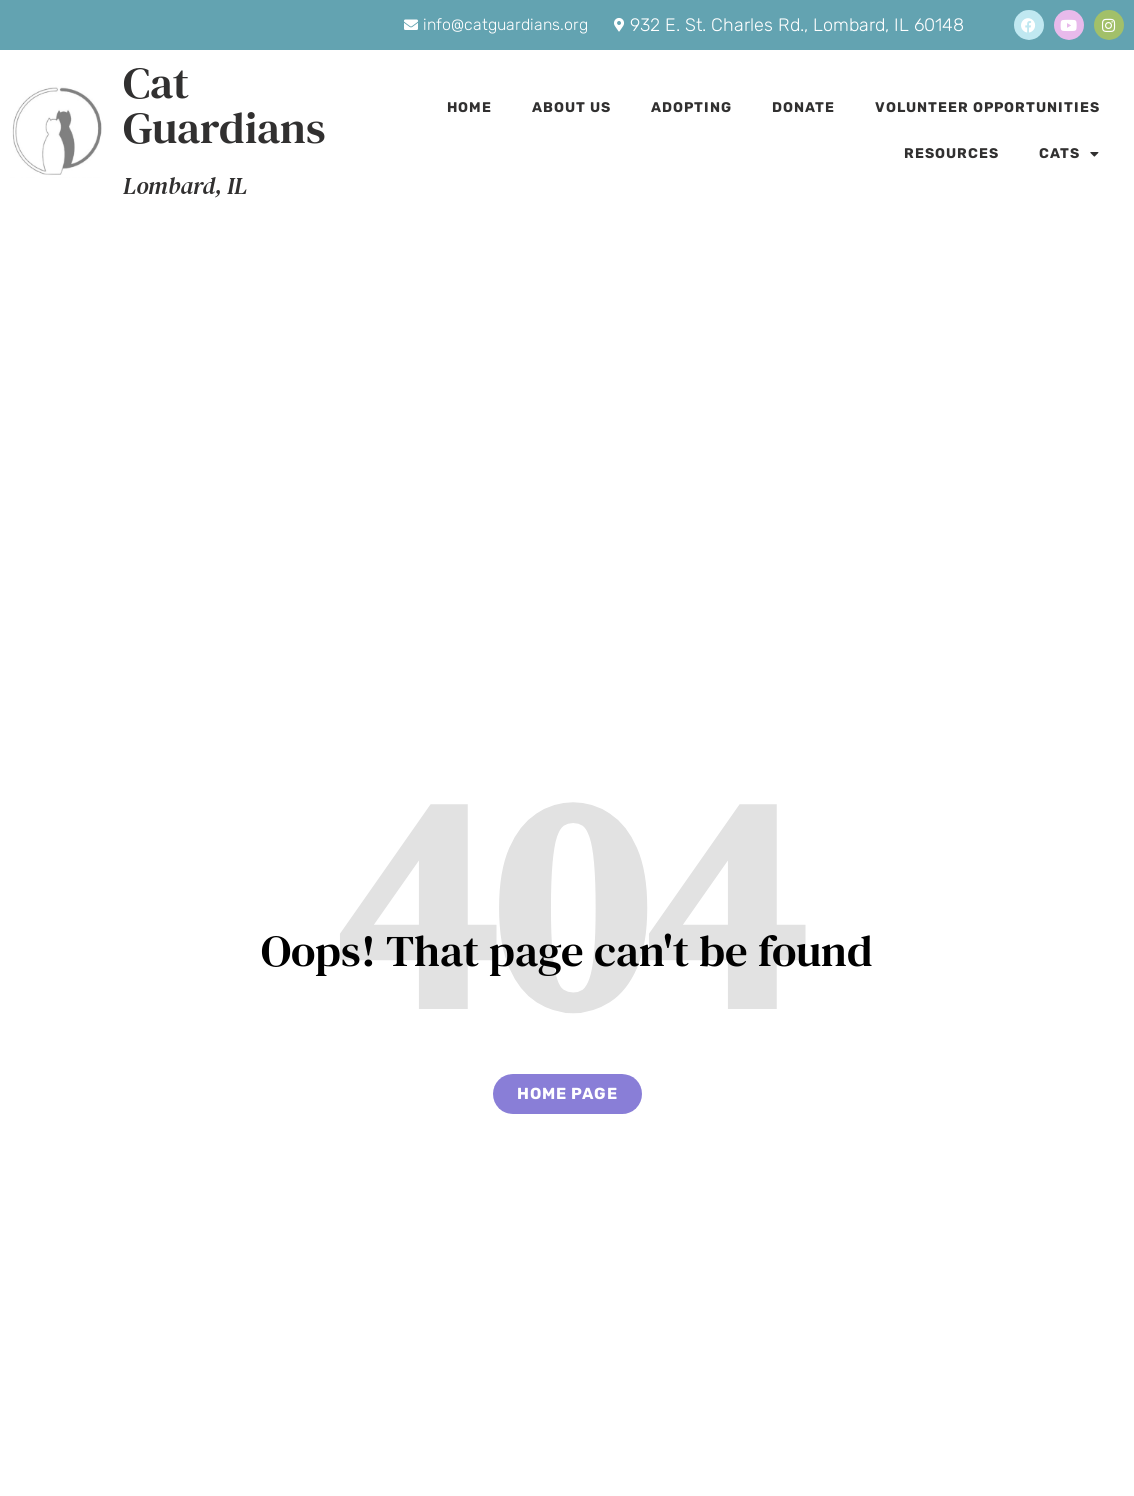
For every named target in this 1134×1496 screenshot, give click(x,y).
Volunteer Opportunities (987, 107)
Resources (951, 153)
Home (469, 107)
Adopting (691, 107)
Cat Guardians (224, 104)
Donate (803, 107)
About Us (571, 107)
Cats (1069, 154)
